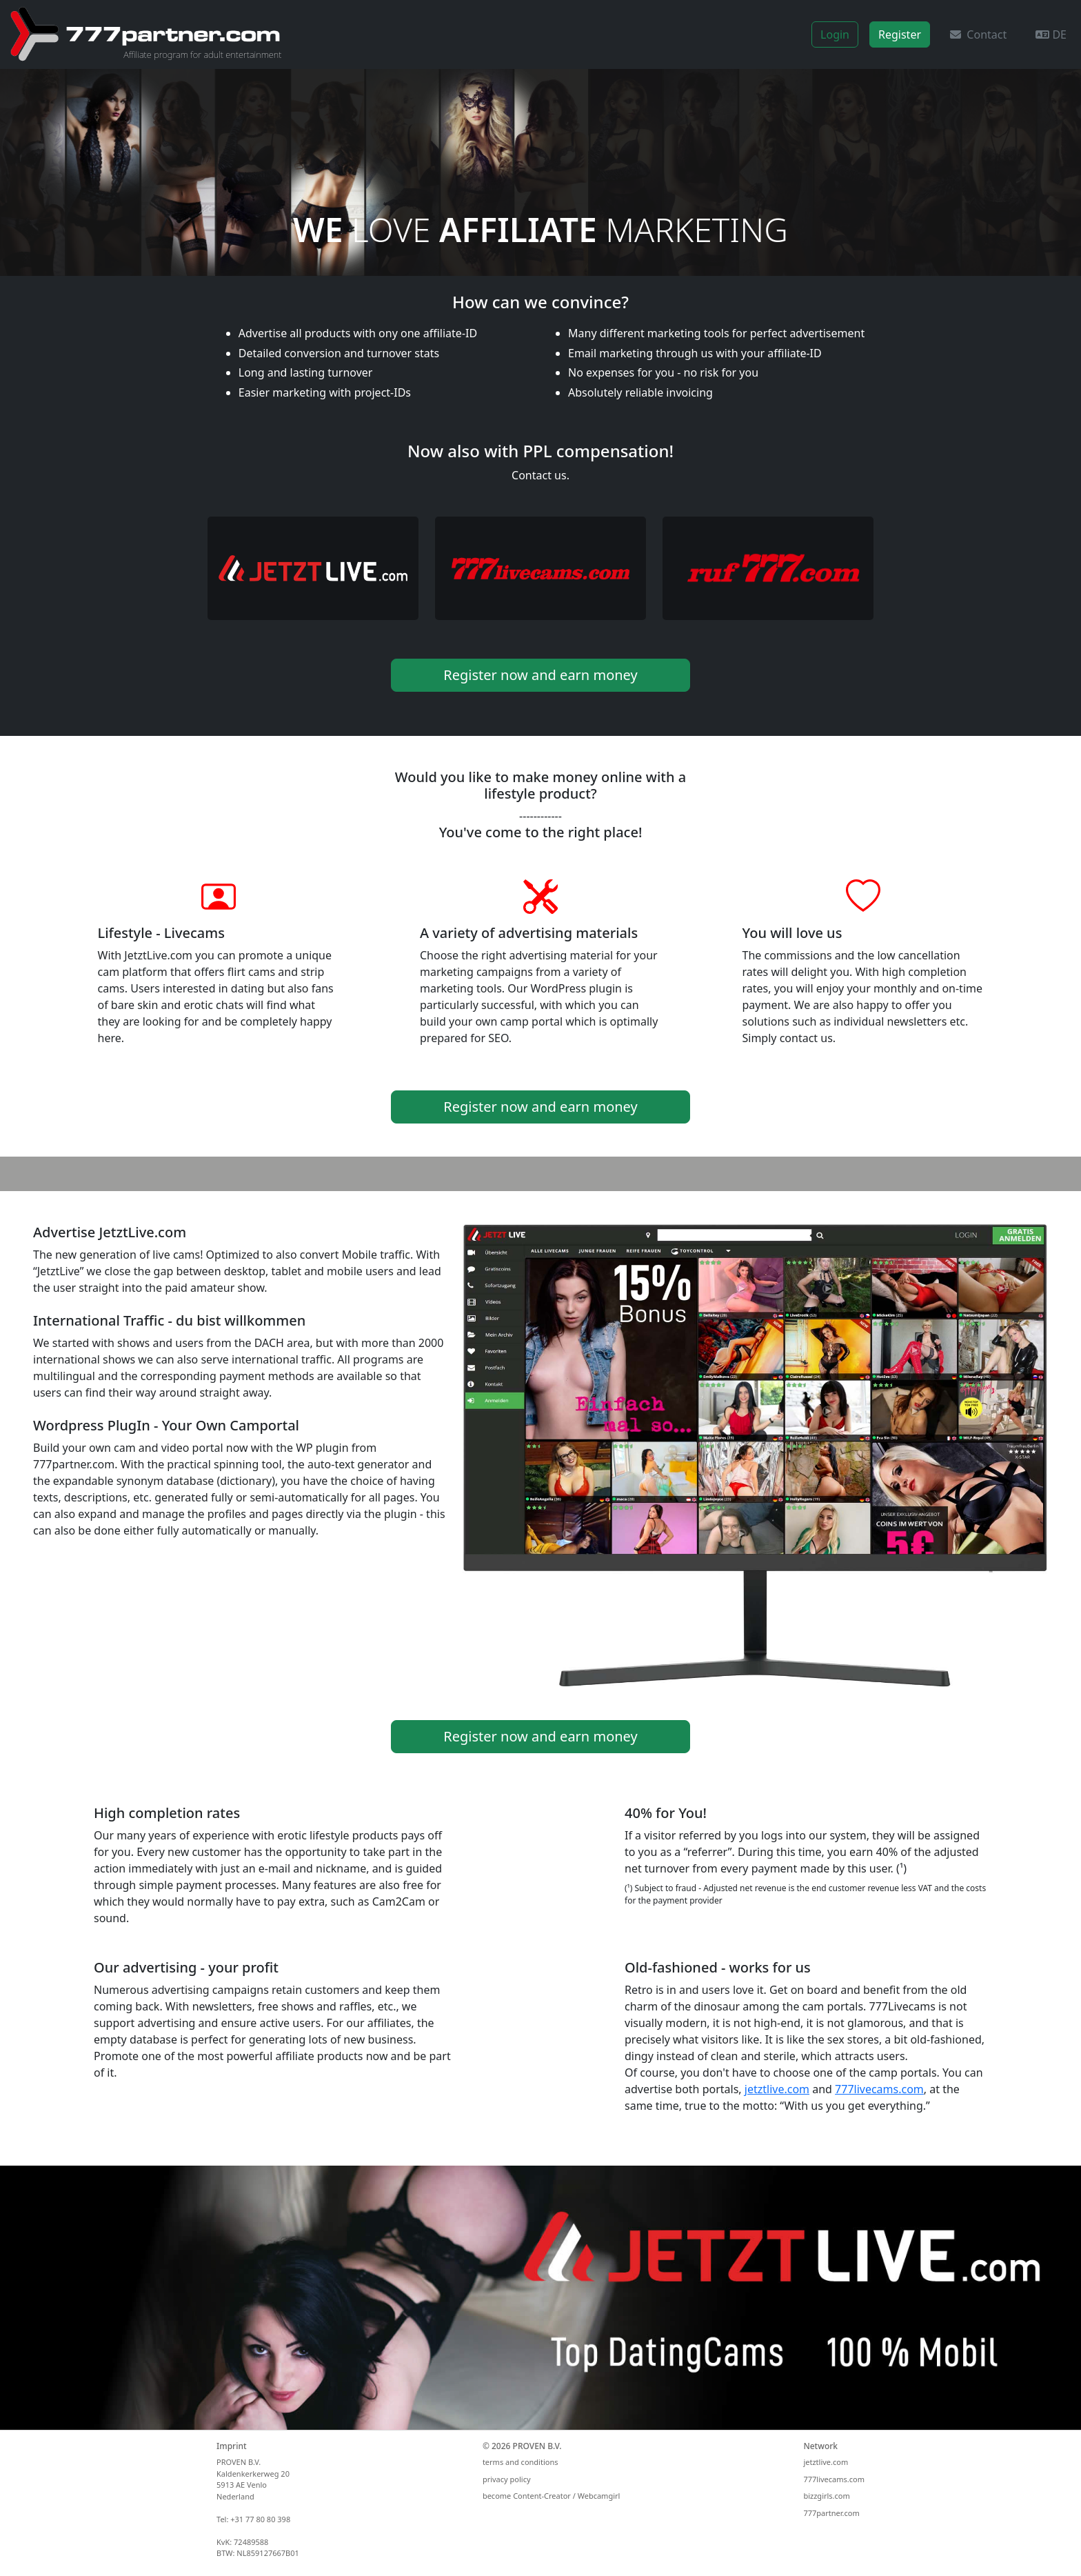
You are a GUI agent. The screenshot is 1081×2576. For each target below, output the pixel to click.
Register (899, 34)
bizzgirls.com (826, 2495)
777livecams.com (879, 2089)
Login (834, 34)
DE (1051, 34)
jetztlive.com (777, 2089)
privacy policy (507, 2479)
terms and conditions (520, 2462)
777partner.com (831, 2513)
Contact (978, 34)
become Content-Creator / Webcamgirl (551, 2495)
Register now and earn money (540, 675)
